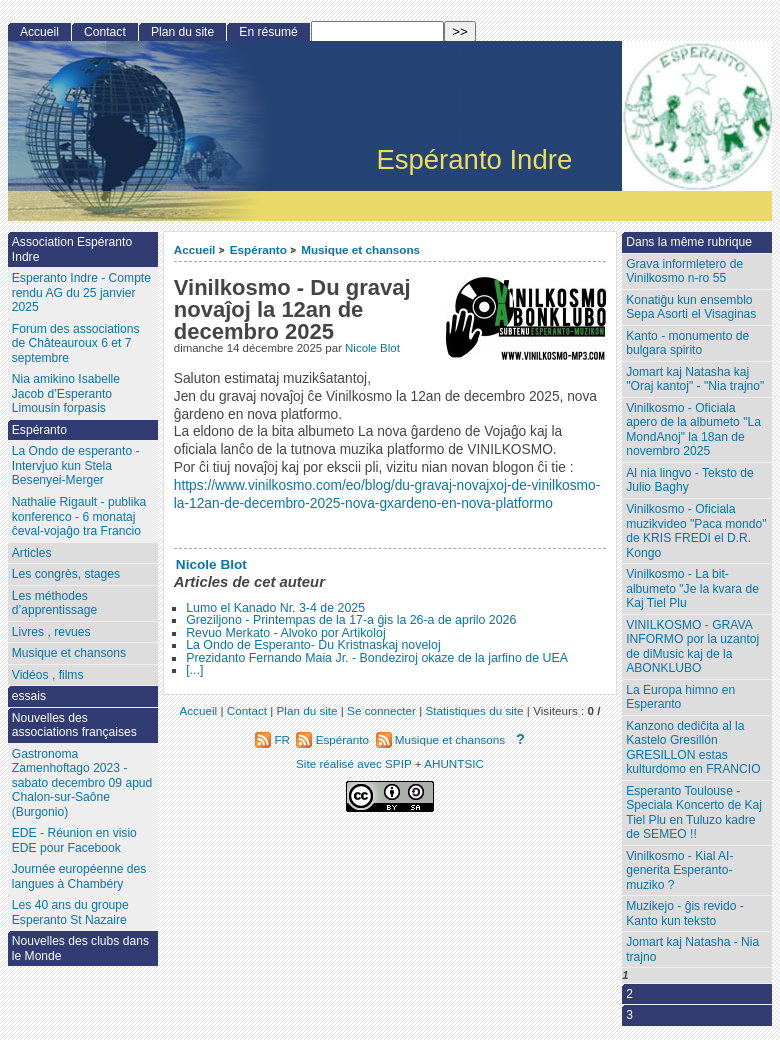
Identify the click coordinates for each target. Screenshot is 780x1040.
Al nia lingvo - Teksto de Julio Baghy (690, 480)
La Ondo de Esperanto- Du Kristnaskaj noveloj (313, 645)
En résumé (268, 32)
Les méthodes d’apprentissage (54, 603)
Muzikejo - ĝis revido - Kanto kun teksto (685, 913)
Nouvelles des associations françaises (74, 725)
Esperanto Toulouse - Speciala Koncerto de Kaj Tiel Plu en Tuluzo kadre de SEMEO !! (694, 813)
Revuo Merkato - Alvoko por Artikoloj (285, 633)
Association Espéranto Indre (72, 249)
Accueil (195, 249)
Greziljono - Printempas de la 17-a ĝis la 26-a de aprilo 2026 (351, 620)
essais (29, 696)
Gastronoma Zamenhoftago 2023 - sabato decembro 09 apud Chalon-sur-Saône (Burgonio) (82, 783)
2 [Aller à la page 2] (629, 994)
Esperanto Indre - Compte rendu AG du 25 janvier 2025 (81, 292)
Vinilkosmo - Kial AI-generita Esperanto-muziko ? (679, 870)
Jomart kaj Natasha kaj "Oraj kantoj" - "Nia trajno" (695, 379)
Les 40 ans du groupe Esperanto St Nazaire (70, 912)
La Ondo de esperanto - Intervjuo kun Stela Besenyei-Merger (76, 465)
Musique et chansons (360, 249)
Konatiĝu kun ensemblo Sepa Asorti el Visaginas (691, 307)
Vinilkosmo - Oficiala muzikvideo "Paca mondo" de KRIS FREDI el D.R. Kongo (696, 531)
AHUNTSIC (454, 763)
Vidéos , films (48, 675)
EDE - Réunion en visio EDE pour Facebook (74, 840)
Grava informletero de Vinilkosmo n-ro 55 (684, 271)
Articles (32, 553)
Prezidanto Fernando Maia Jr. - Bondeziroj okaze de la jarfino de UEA (377, 658)
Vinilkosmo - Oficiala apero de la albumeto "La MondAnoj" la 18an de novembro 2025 (693, 430)
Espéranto (258, 249)
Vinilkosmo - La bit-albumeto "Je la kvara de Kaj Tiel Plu (692, 588)
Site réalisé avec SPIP (355, 763)
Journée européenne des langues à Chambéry (79, 876)
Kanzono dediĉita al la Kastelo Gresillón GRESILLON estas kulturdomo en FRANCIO (693, 748)
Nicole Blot (372, 348)
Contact (105, 32)
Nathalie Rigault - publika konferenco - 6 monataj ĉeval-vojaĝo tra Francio (79, 516)
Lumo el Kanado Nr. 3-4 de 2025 (275, 608)
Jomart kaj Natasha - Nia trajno (692, 949)
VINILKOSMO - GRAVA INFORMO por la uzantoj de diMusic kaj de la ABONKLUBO (692, 647)
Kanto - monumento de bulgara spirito (687, 343)
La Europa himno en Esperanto (680, 697)
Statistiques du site (475, 710)
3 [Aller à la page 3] (629, 1015)
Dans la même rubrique (689, 242)
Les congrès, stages (66, 574)
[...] (194, 670)
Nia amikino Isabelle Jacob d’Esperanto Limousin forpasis (66, 393)
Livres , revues (51, 632)
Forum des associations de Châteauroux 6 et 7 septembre (76, 343)
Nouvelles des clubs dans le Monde (80, 948)
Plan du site (182, 32)
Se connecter (381, 710)
